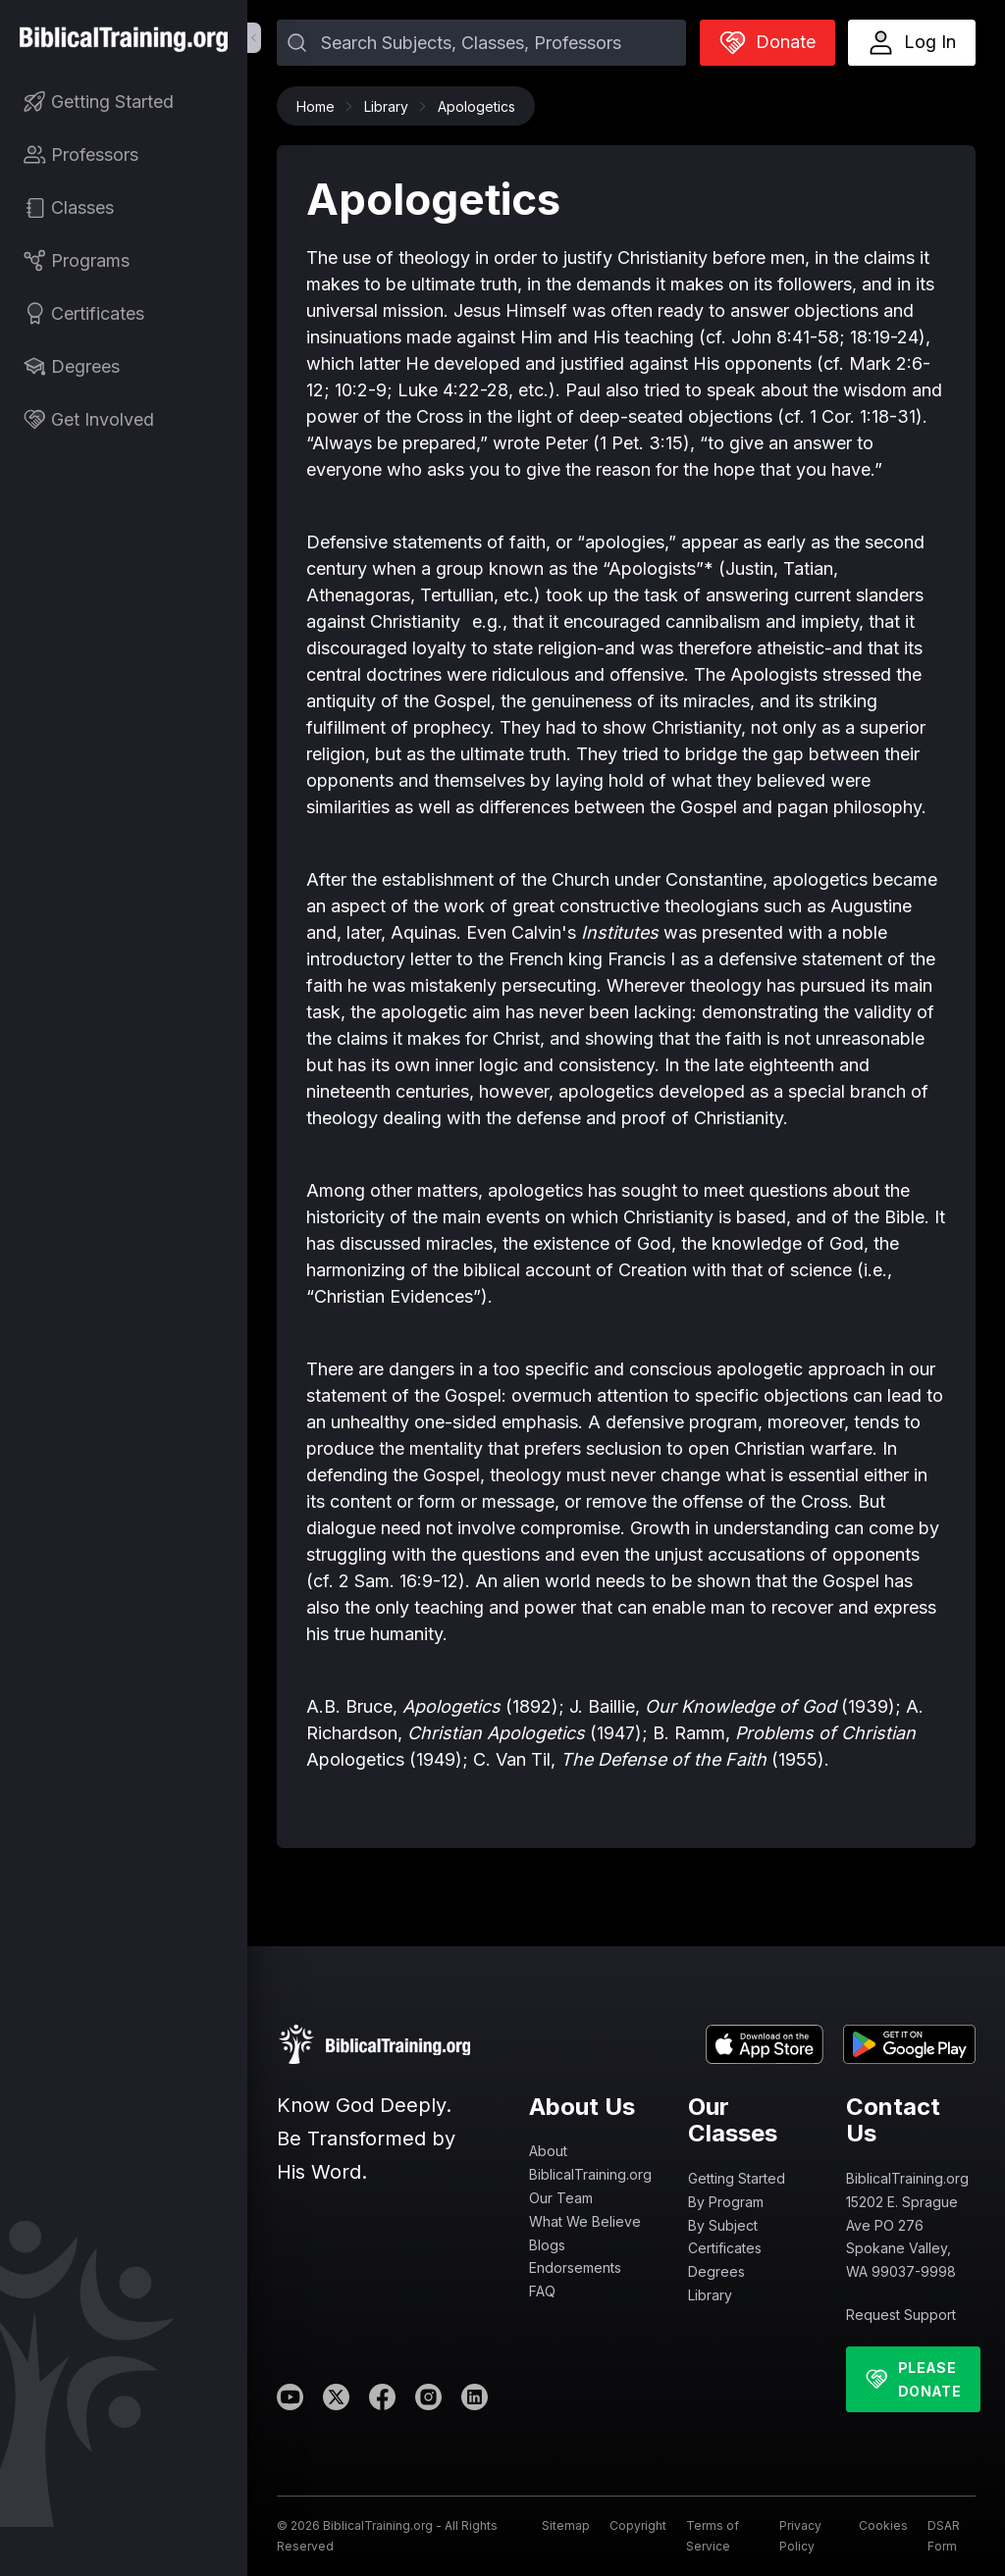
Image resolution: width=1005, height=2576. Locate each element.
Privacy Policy (800, 2535)
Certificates (725, 2248)
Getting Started (736, 2178)
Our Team (561, 2198)
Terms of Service (712, 2535)
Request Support (901, 2314)
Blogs (547, 2245)
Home (320, 106)
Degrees (716, 2271)
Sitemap (566, 2525)
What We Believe (585, 2221)
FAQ (542, 2291)
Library (391, 106)
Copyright (637, 2525)
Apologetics (476, 106)
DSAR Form (943, 2535)
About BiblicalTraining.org (590, 2162)
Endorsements (575, 2267)
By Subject (723, 2225)
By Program (726, 2201)
